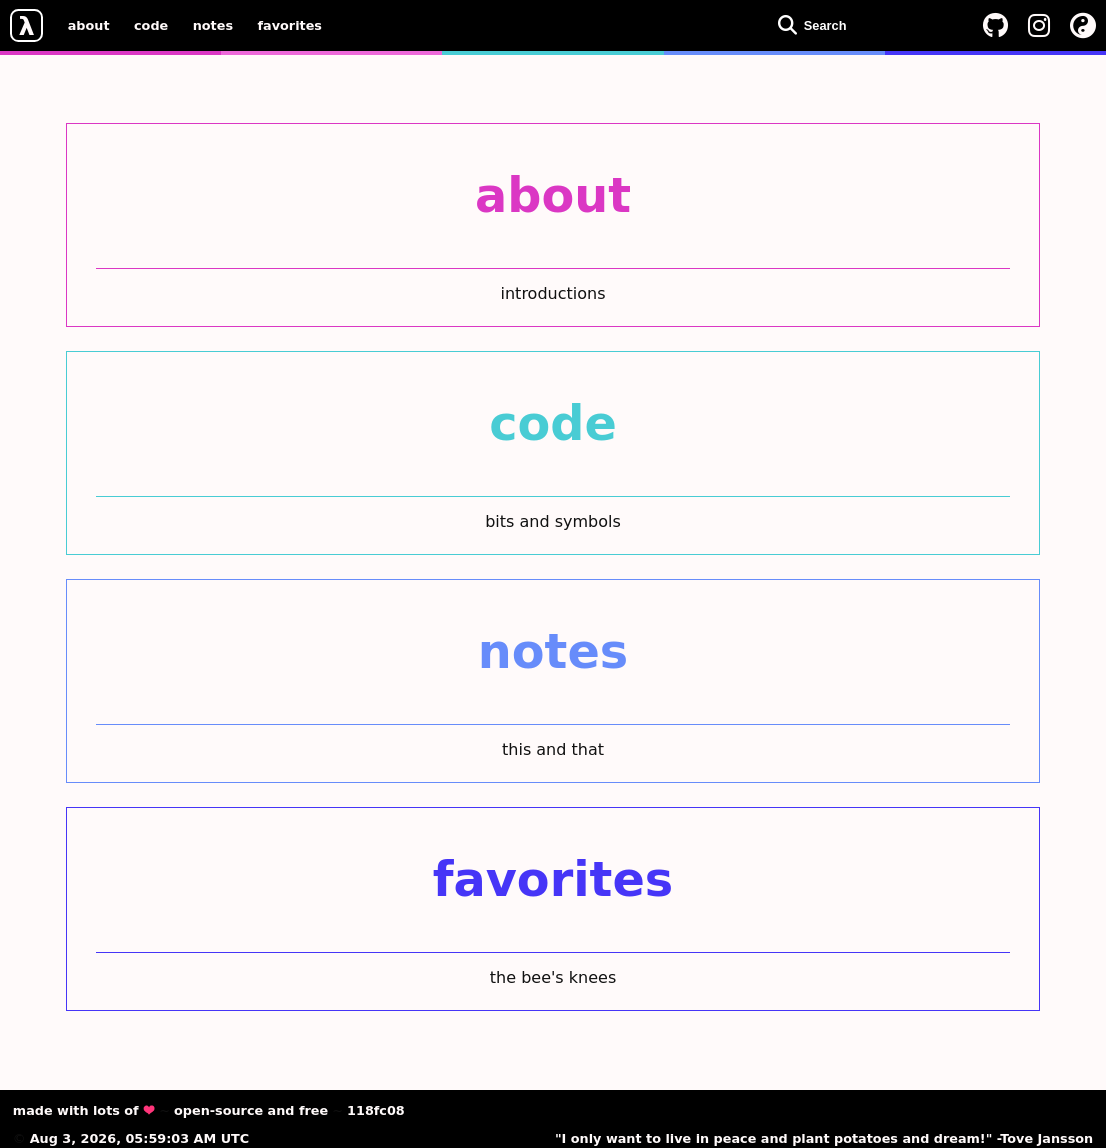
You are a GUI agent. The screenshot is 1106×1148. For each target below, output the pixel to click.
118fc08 (376, 1110)
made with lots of (84, 1110)
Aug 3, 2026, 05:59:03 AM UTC (140, 1138)
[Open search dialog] (866, 25)
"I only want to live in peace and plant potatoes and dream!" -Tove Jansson (824, 1138)
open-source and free (251, 1110)
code (151, 24)
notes (213, 24)
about (89, 24)
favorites (290, 24)
